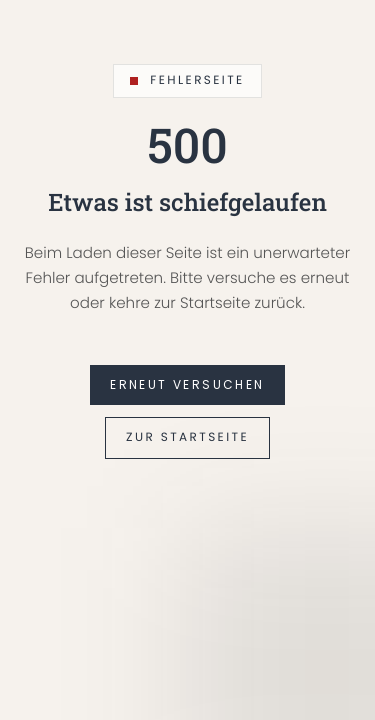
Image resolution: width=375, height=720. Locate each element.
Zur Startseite (187, 437)
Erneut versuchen (187, 384)
